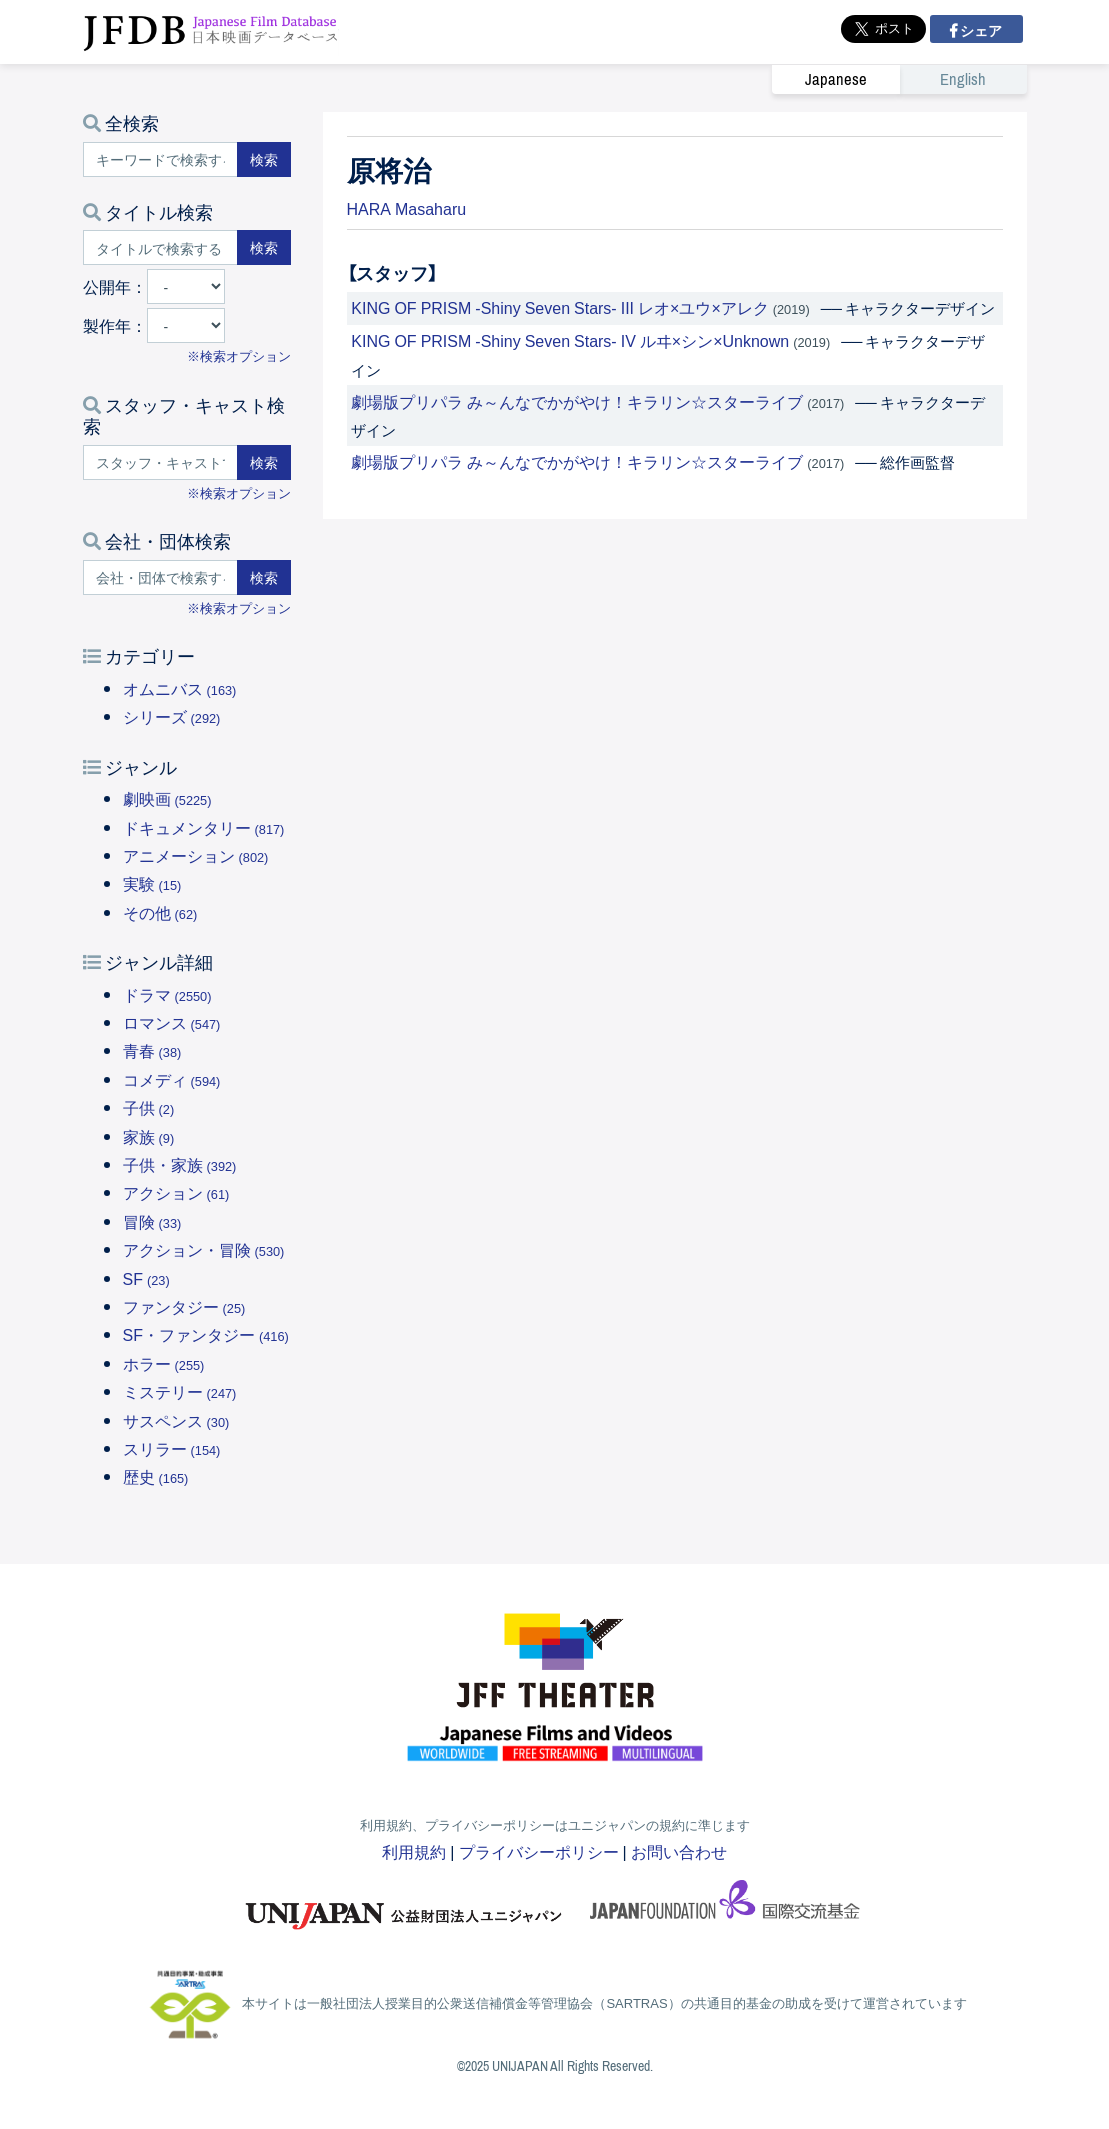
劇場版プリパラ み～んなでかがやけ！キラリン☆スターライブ (577, 401)
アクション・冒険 (204, 1249)
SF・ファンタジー (206, 1334)
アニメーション (196, 855)
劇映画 (167, 798)
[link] (899, 79)
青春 (152, 1050)
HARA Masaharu (407, 208)
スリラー (172, 1448)
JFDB (211, 32)
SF (146, 1278)
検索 (264, 159)
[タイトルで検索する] (160, 247)
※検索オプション (239, 355)
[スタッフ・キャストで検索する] (160, 462)
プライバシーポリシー (539, 1851)
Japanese (836, 79)
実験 (152, 883)
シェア (979, 30)
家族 (149, 1136)
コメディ (172, 1079)
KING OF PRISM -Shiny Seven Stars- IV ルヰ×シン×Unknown (570, 340)
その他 (160, 912)
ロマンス (172, 1022)
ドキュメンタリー (204, 827)
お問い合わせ (679, 1851)
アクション (176, 1192)
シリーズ (172, 716)
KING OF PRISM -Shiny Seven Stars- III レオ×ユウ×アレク (559, 307)
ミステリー (180, 1391)
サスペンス (176, 1420)
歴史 (156, 1476)
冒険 (152, 1221)
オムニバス (180, 688)
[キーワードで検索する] (160, 159)
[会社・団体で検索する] (160, 577)
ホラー (164, 1363)
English (963, 79)
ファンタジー (184, 1306)
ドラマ (167, 994)
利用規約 (414, 1851)
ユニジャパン (405, 1906)
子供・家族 (180, 1164)
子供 (149, 1107)
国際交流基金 (725, 1906)
